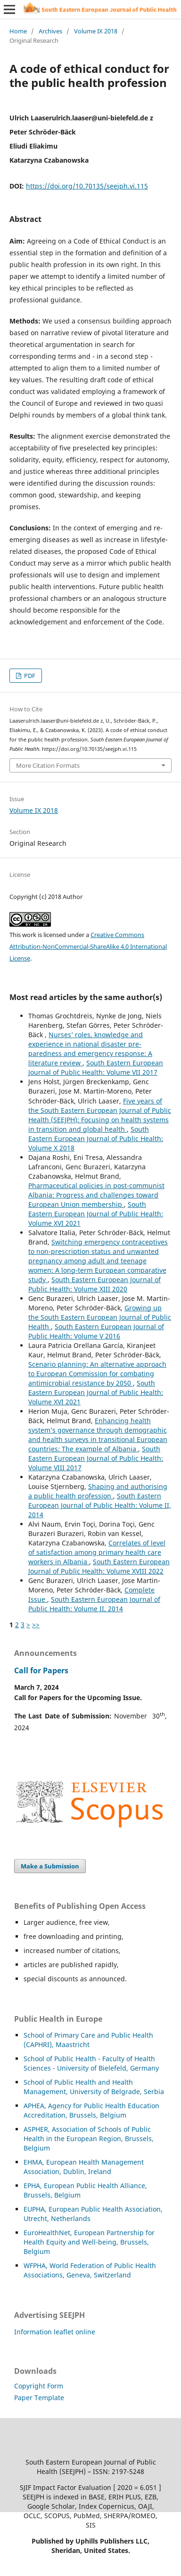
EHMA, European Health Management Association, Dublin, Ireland (84, 2167)
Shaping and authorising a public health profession (97, 1491)
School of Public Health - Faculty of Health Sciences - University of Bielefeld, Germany (91, 2063)
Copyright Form (38, 2385)
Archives (50, 31)
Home (18, 31)
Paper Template (39, 2397)
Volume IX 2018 (95, 31)
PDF (29, 675)
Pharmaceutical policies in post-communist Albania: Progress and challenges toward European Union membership (96, 1195)
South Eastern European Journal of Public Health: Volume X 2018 (95, 1138)
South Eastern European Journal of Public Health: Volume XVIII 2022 (99, 1566)
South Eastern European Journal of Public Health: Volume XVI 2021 (95, 1214)
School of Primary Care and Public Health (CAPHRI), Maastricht (88, 2040)
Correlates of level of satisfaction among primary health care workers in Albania (96, 1552)
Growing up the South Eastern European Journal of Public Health (99, 1317)
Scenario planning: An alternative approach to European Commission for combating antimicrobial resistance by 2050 (97, 1373)
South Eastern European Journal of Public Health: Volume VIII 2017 (95, 1458)
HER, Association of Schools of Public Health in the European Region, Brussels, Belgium (89, 2138)
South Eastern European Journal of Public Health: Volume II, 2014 (99, 1505)
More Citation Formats (48, 765)
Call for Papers (41, 1670)
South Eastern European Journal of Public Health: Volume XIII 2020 (94, 1284)
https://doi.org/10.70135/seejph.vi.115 (87, 185)
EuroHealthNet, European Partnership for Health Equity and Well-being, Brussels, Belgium (89, 2242)
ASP (29, 2129)
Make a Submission (50, 1866)
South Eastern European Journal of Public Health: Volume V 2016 (96, 1331)
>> (36, 1624)
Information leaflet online (54, 2331)
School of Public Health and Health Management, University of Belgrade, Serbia (94, 2087)
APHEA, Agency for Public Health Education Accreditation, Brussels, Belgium (91, 2110)
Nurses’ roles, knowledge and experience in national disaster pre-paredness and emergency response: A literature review (90, 1048)
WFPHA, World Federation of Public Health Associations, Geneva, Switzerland (90, 2270)
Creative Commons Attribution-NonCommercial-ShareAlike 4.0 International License (88, 946)
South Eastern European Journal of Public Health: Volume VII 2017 (95, 1067)
